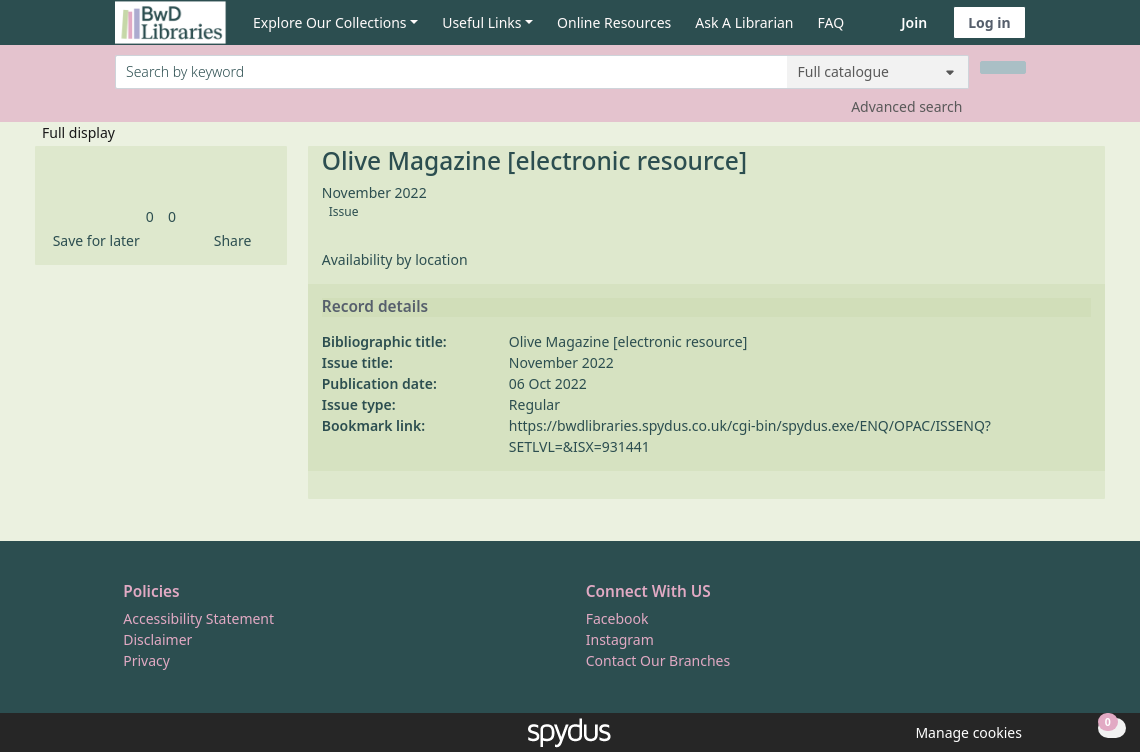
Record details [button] (375, 307)
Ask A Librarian (744, 22)
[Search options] (878, 72)
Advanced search (906, 106)
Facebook (617, 618)
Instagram (620, 639)
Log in (989, 22)
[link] (150, 216)
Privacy (146, 660)
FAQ (831, 22)
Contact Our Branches (658, 660)
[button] (93, 240)
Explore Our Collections (330, 22)
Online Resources (614, 22)
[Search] (1003, 67)
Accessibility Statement (198, 618)
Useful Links (481, 22)
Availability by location (395, 259)
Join (914, 22)
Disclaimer (157, 639)
